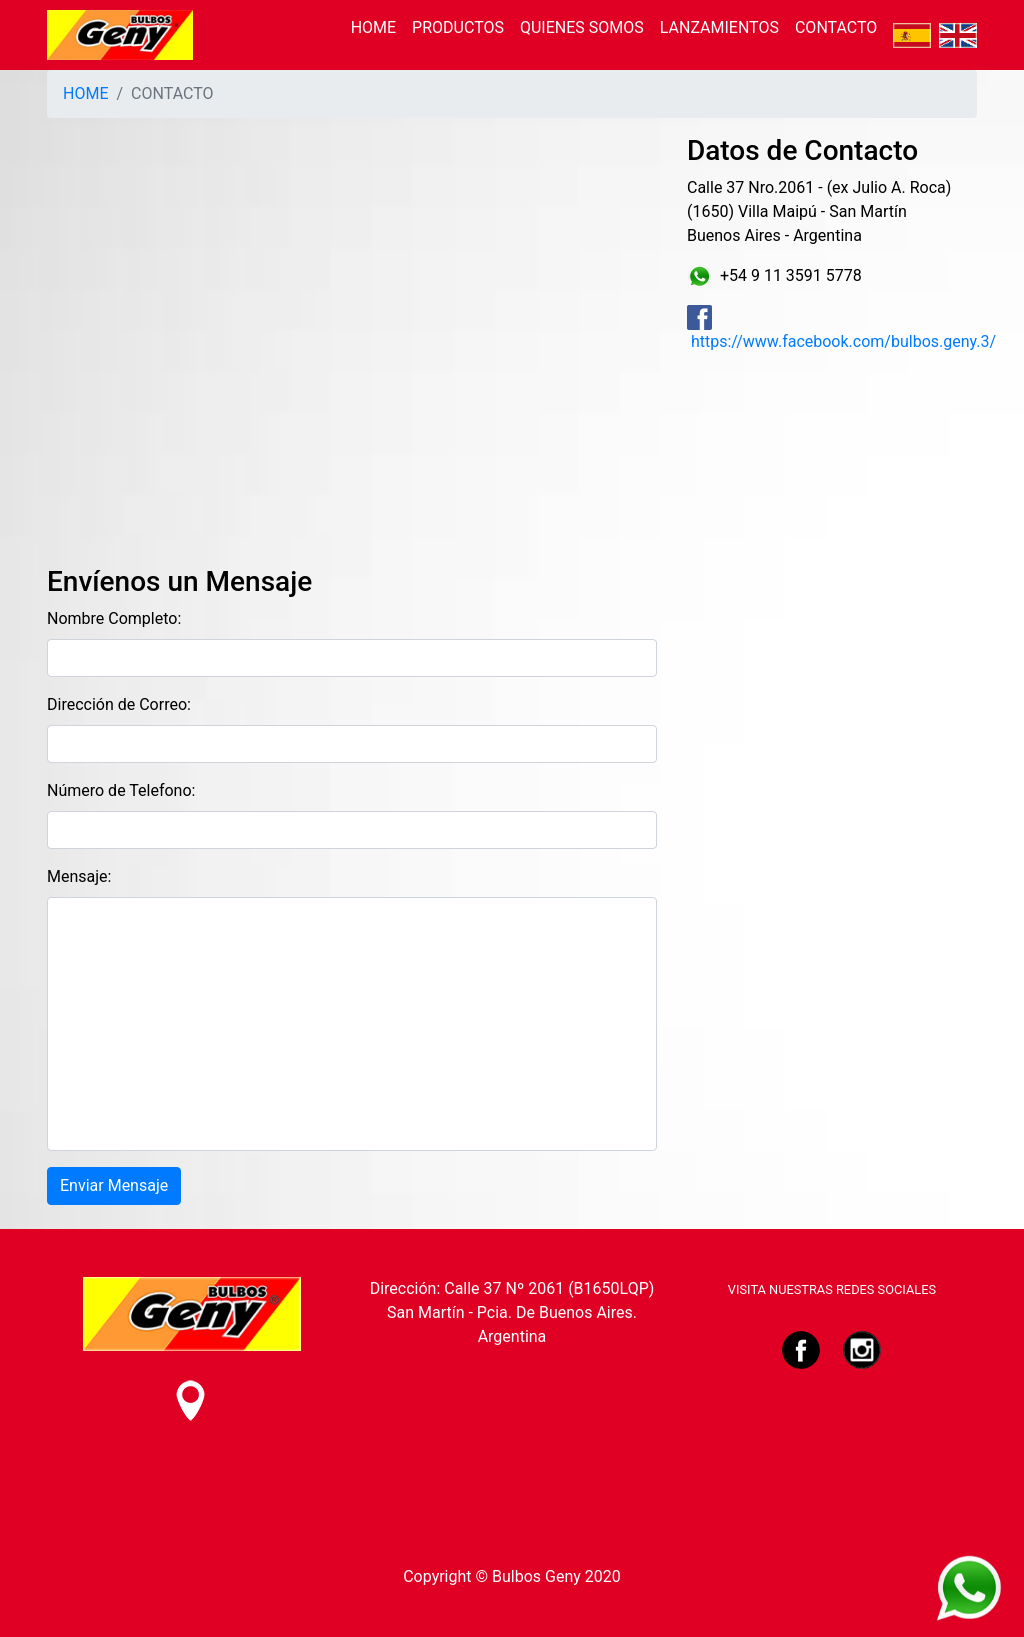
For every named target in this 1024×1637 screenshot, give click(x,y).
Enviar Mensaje (114, 1185)
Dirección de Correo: (119, 704)
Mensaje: (79, 876)
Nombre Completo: (114, 618)
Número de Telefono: (121, 790)
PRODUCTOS (458, 27)
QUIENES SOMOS (582, 27)
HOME (373, 27)
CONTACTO (836, 27)
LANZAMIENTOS (719, 27)
